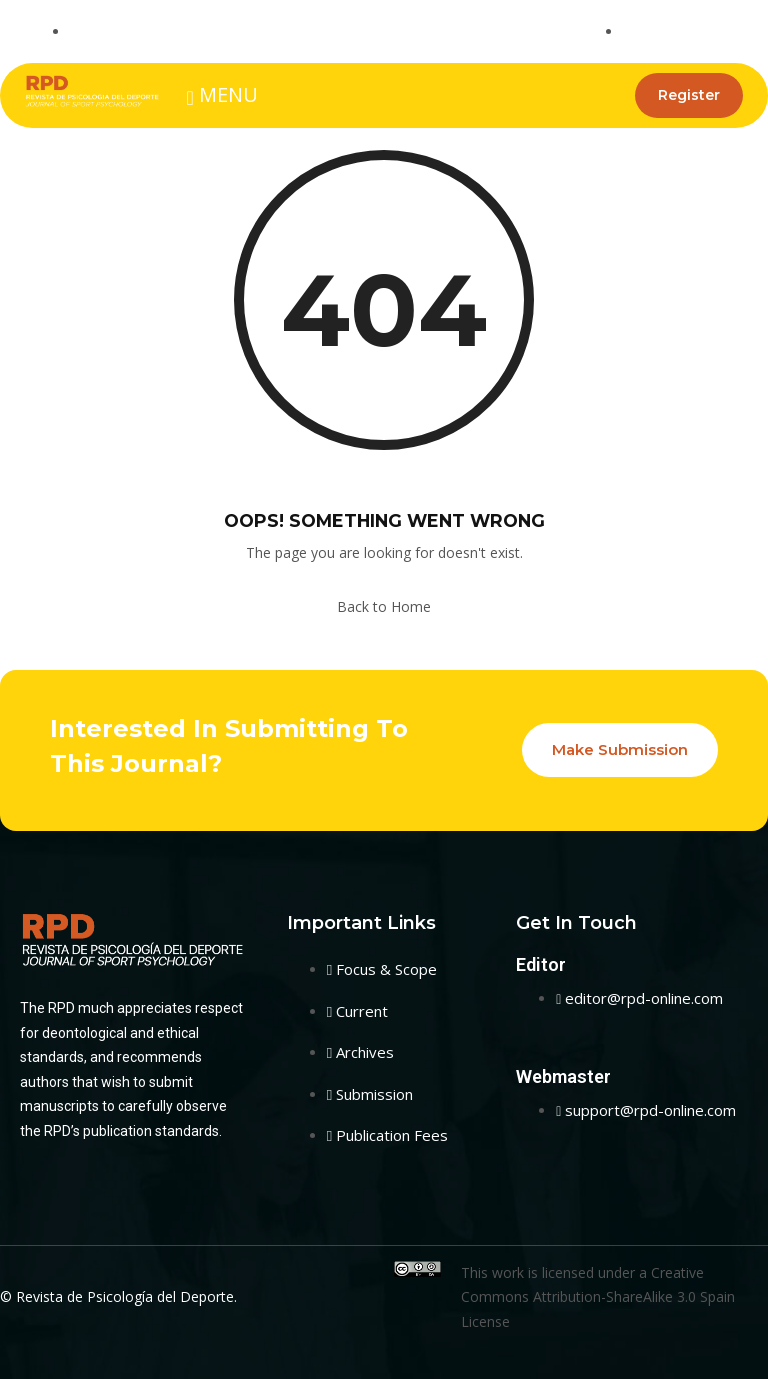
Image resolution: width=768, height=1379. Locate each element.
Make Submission (620, 749)
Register (687, 95)
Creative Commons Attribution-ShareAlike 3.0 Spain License (598, 1297)
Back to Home (384, 606)
